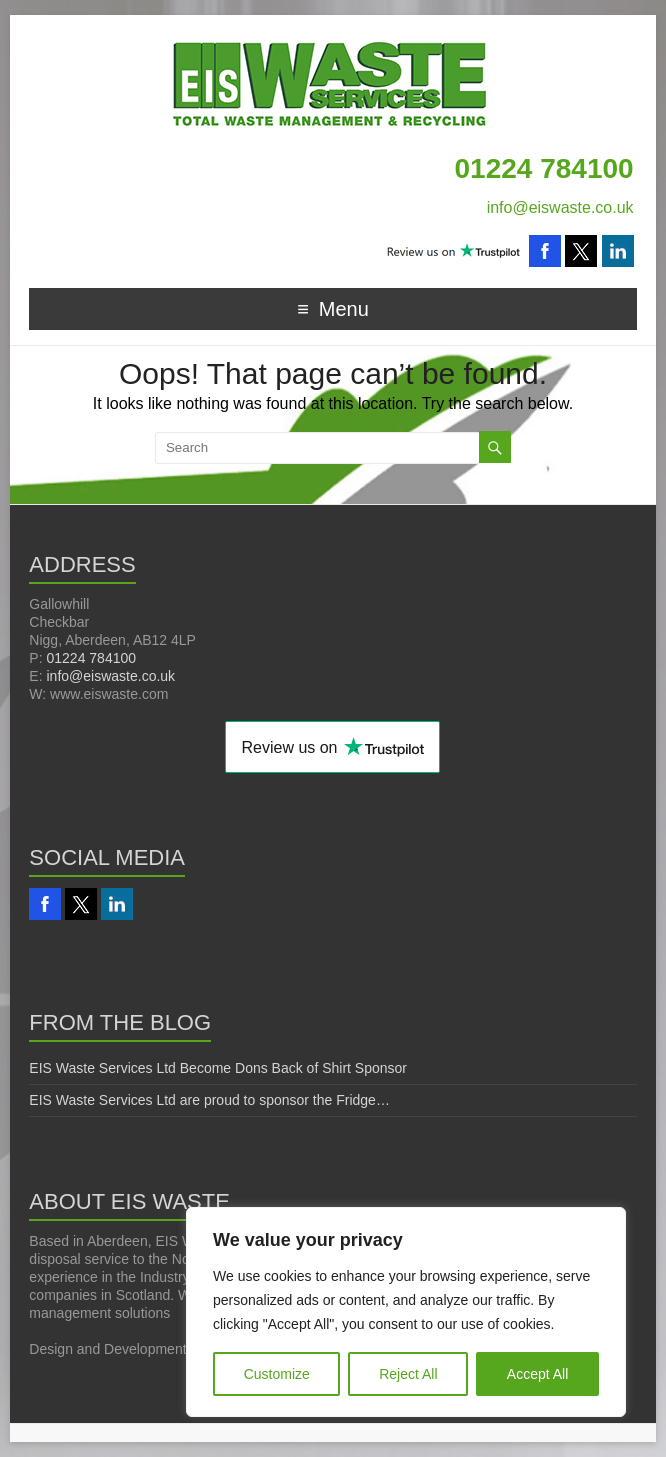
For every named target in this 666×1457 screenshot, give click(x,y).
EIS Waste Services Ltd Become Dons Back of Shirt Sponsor (218, 1068)
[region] (406, 1312)
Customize (277, 1374)
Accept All (537, 1374)
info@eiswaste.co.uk (560, 207)
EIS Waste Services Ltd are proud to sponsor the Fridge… (209, 1100)
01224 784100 (91, 658)
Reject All (408, 1374)
